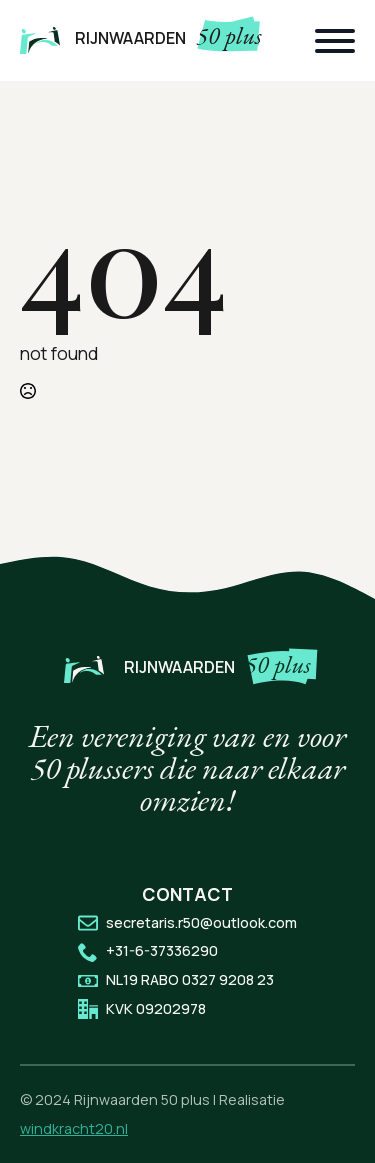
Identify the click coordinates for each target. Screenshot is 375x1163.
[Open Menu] (335, 41)
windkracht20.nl (74, 1128)
